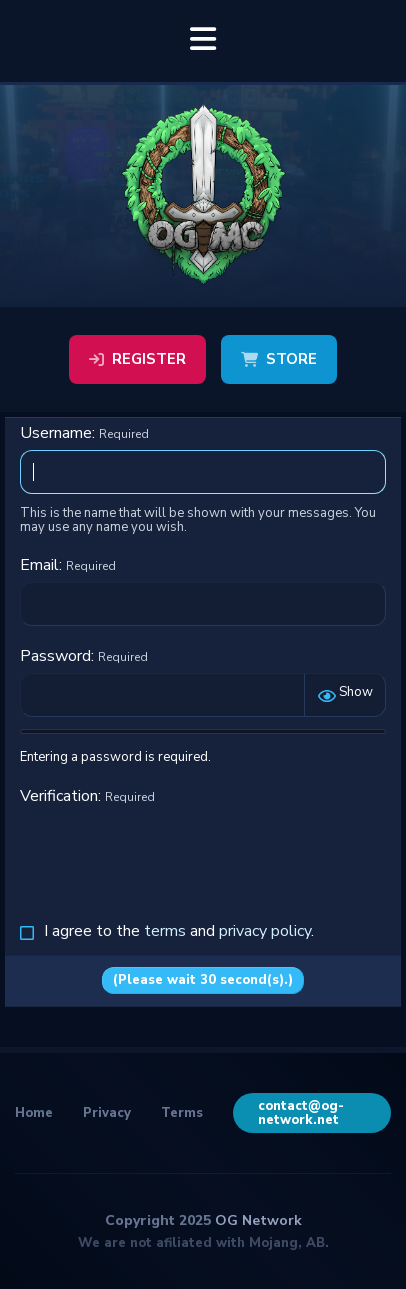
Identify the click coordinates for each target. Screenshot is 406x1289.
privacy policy (265, 931)
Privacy (107, 1113)
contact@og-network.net (301, 1113)
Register (137, 359)
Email (39, 565)
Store (279, 359)
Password (55, 656)
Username (56, 433)
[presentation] (172, 852)
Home (34, 1113)
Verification (59, 796)
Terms (182, 1113)
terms (165, 931)
